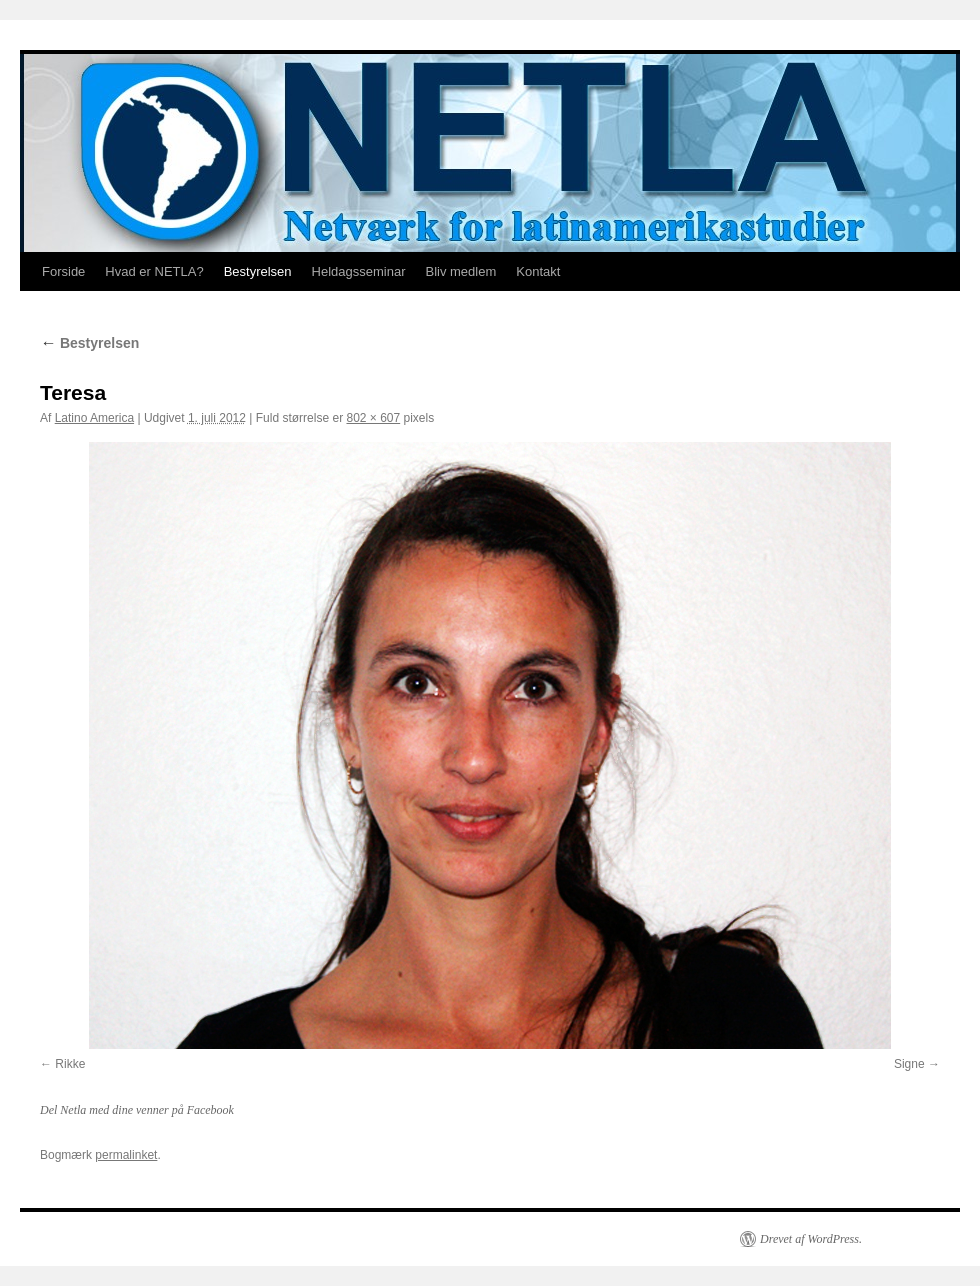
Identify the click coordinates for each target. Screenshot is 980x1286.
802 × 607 (373, 418)
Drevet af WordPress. (811, 1239)
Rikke (70, 1064)
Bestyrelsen (258, 271)
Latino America (94, 418)
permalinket (126, 1155)
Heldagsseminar (359, 271)
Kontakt (538, 271)
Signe (909, 1064)
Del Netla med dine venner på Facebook (137, 1110)
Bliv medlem (460, 271)
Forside (63, 271)
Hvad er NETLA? (154, 271)
